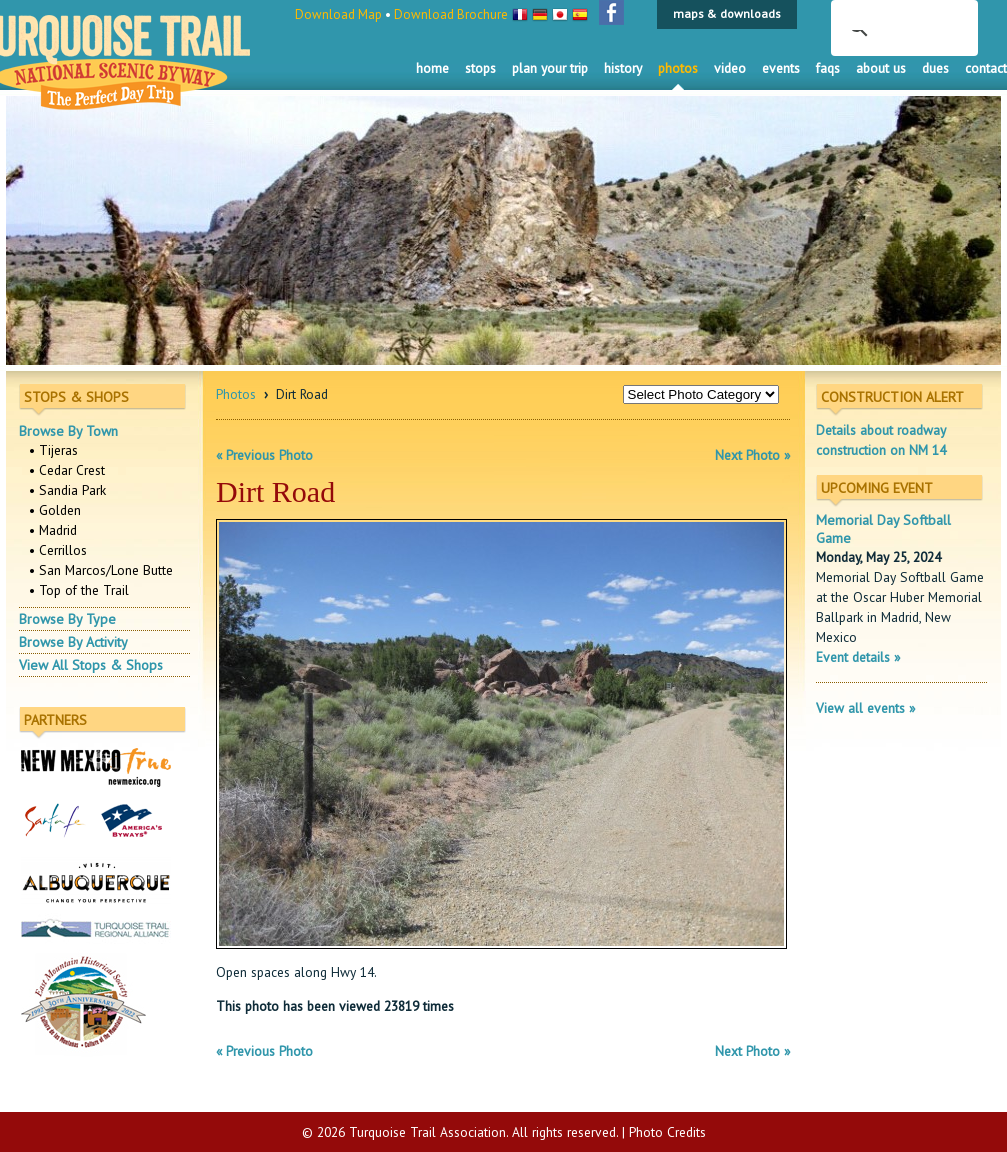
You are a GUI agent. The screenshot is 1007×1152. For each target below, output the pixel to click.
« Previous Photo (264, 455)
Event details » (858, 657)
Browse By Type (67, 619)
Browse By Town (68, 431)
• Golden (55, 510)
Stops (480, 68)
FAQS (828, 68)
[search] (878, 18)
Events (781, 68)
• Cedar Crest (67, 470)
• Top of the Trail (79, 590)
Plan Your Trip (550, 68)
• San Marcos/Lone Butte (101, 570)
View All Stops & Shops (91, 665)
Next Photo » (752, 455)
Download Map (338, 14)
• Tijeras (53, 450)
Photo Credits (667, 1132)
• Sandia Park (67, 490)
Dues (935, 68)
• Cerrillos (58, 550)
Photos (678, 68)
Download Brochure (451, 14)
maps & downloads (727, 13)
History (623, 68)
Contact (986, 68)
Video (730, 68)
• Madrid (53, 530)
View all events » (865, 708)
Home (432, 68)
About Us (881, 68)
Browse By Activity (73, 642)
